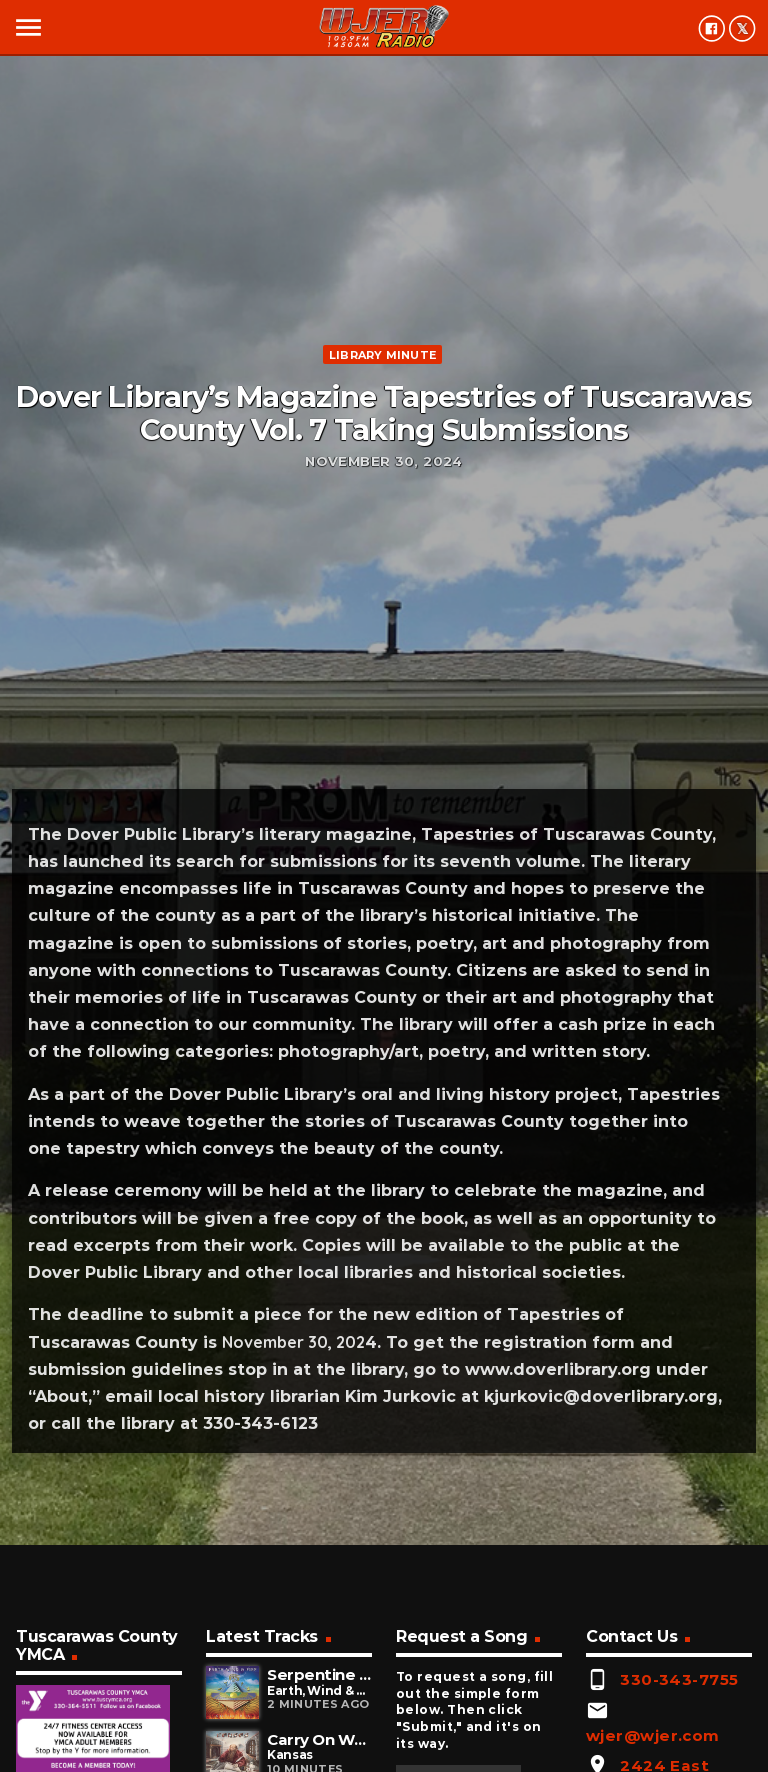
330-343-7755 (679, 1679)
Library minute (382, 355)
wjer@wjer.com (653, 1735)
